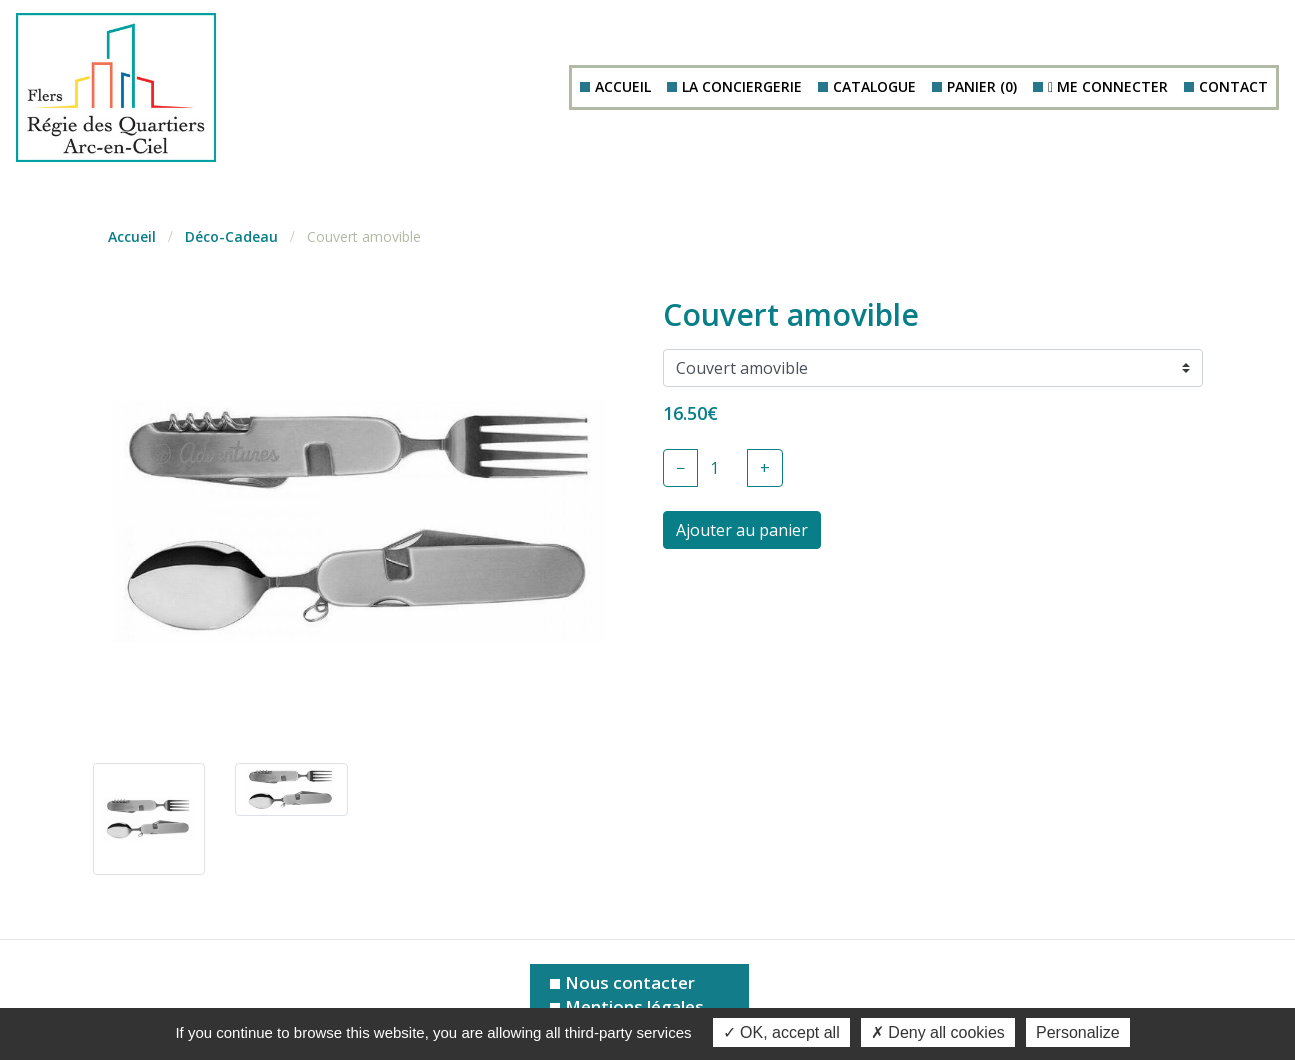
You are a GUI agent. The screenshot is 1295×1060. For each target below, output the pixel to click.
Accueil (623, 86)
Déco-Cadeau (231, 236)
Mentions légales (634, 1006)
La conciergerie (742, 86)
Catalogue (874, 86)
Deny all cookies (938, 1032)
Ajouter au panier (742, 530)
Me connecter (1108, 86)
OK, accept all (781, 1032)
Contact (1233, 86)
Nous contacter (630, 982)
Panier (982, 86)
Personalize (1078, 1032)
